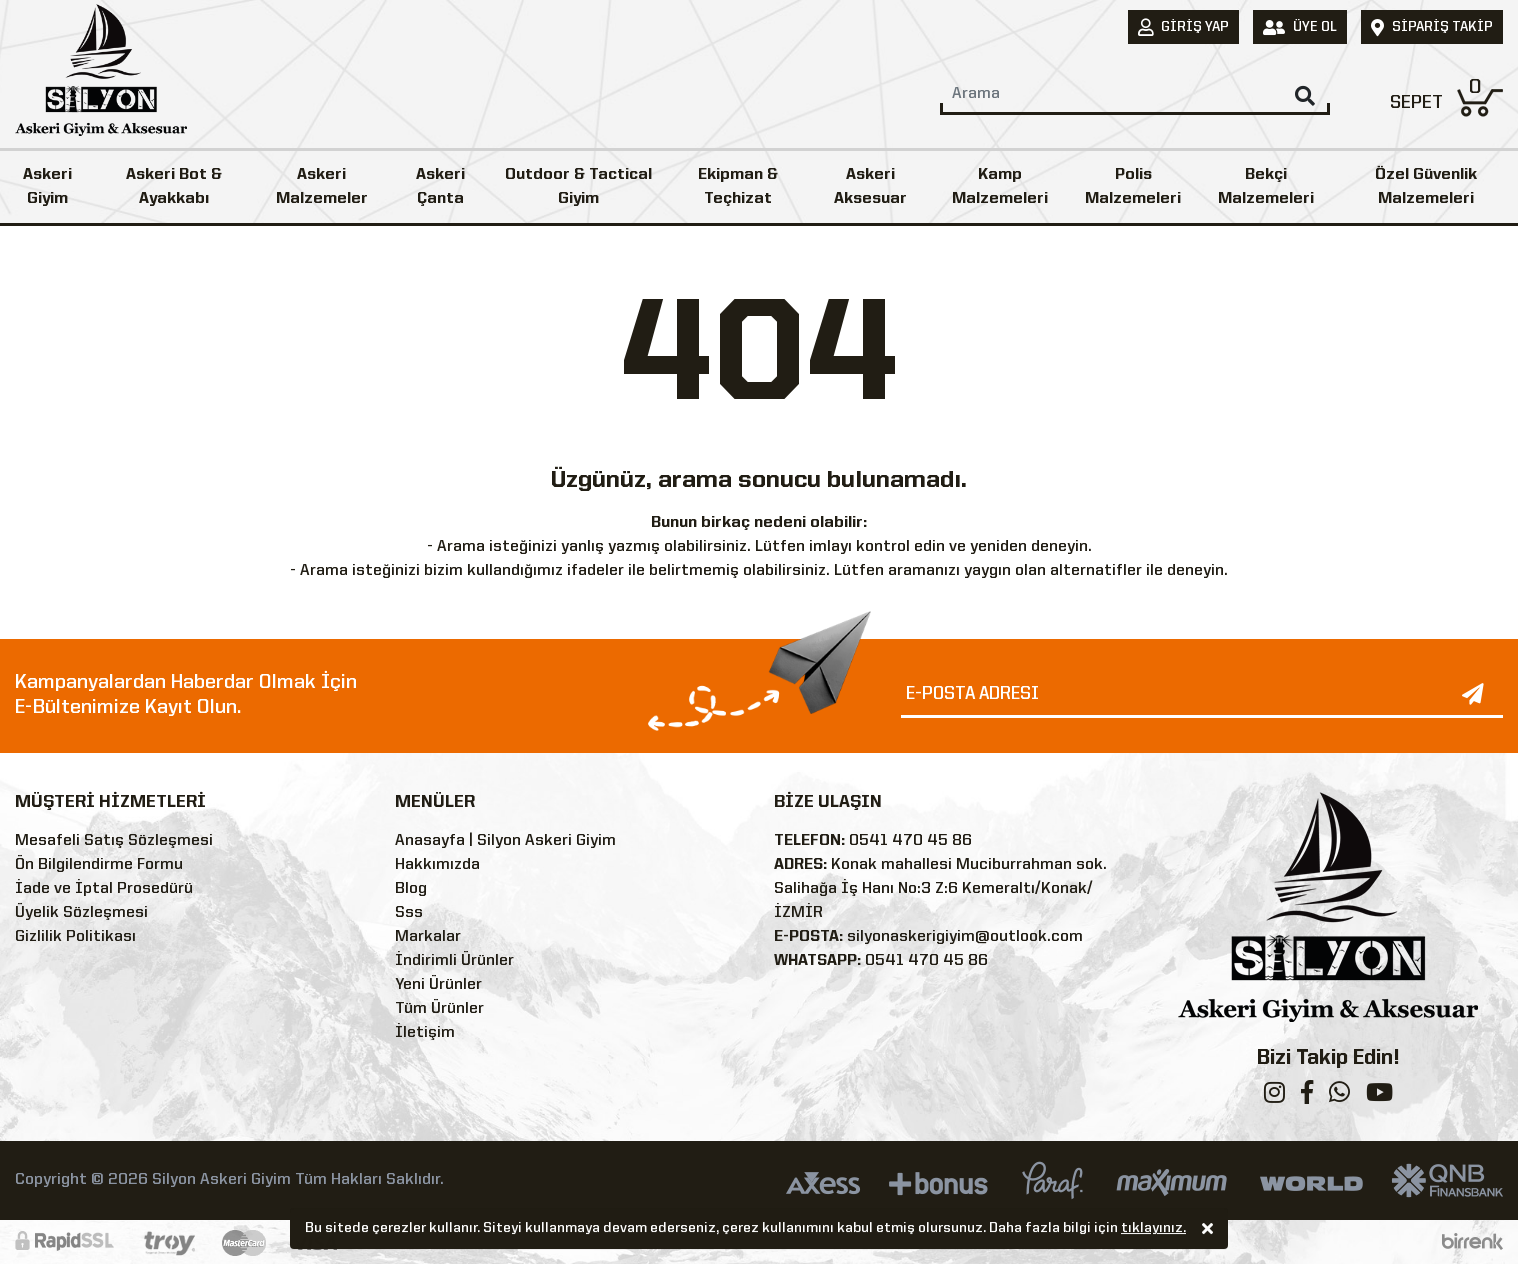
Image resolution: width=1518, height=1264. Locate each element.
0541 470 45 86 (910, 841)
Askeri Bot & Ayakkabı (174, 187)
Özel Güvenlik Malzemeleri (1426, 187)
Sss (409, 913)
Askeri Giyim (47, 187)
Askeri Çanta (440, 187)
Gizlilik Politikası (75, 937)
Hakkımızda (437, 865)
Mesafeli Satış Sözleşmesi (114, 841)
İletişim (425, 1033)
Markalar (428, 937)
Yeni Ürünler (438, 985)
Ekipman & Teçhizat (738, 187)
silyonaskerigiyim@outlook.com (965, 937)
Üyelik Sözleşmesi (81, 913)
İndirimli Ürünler (454, 961)
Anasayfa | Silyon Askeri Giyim (505, 841)
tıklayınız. (1153, 1230)
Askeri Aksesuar (870, 187)
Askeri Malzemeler (322, 187)
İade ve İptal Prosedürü (104, 889)
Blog (411, 889)
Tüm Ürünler (439, 1009)
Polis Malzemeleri (1133, 187)
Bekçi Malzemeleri (1266, 187)
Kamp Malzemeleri (1000, 187)
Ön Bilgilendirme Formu (99, 865)
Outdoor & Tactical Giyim (578, 187)
